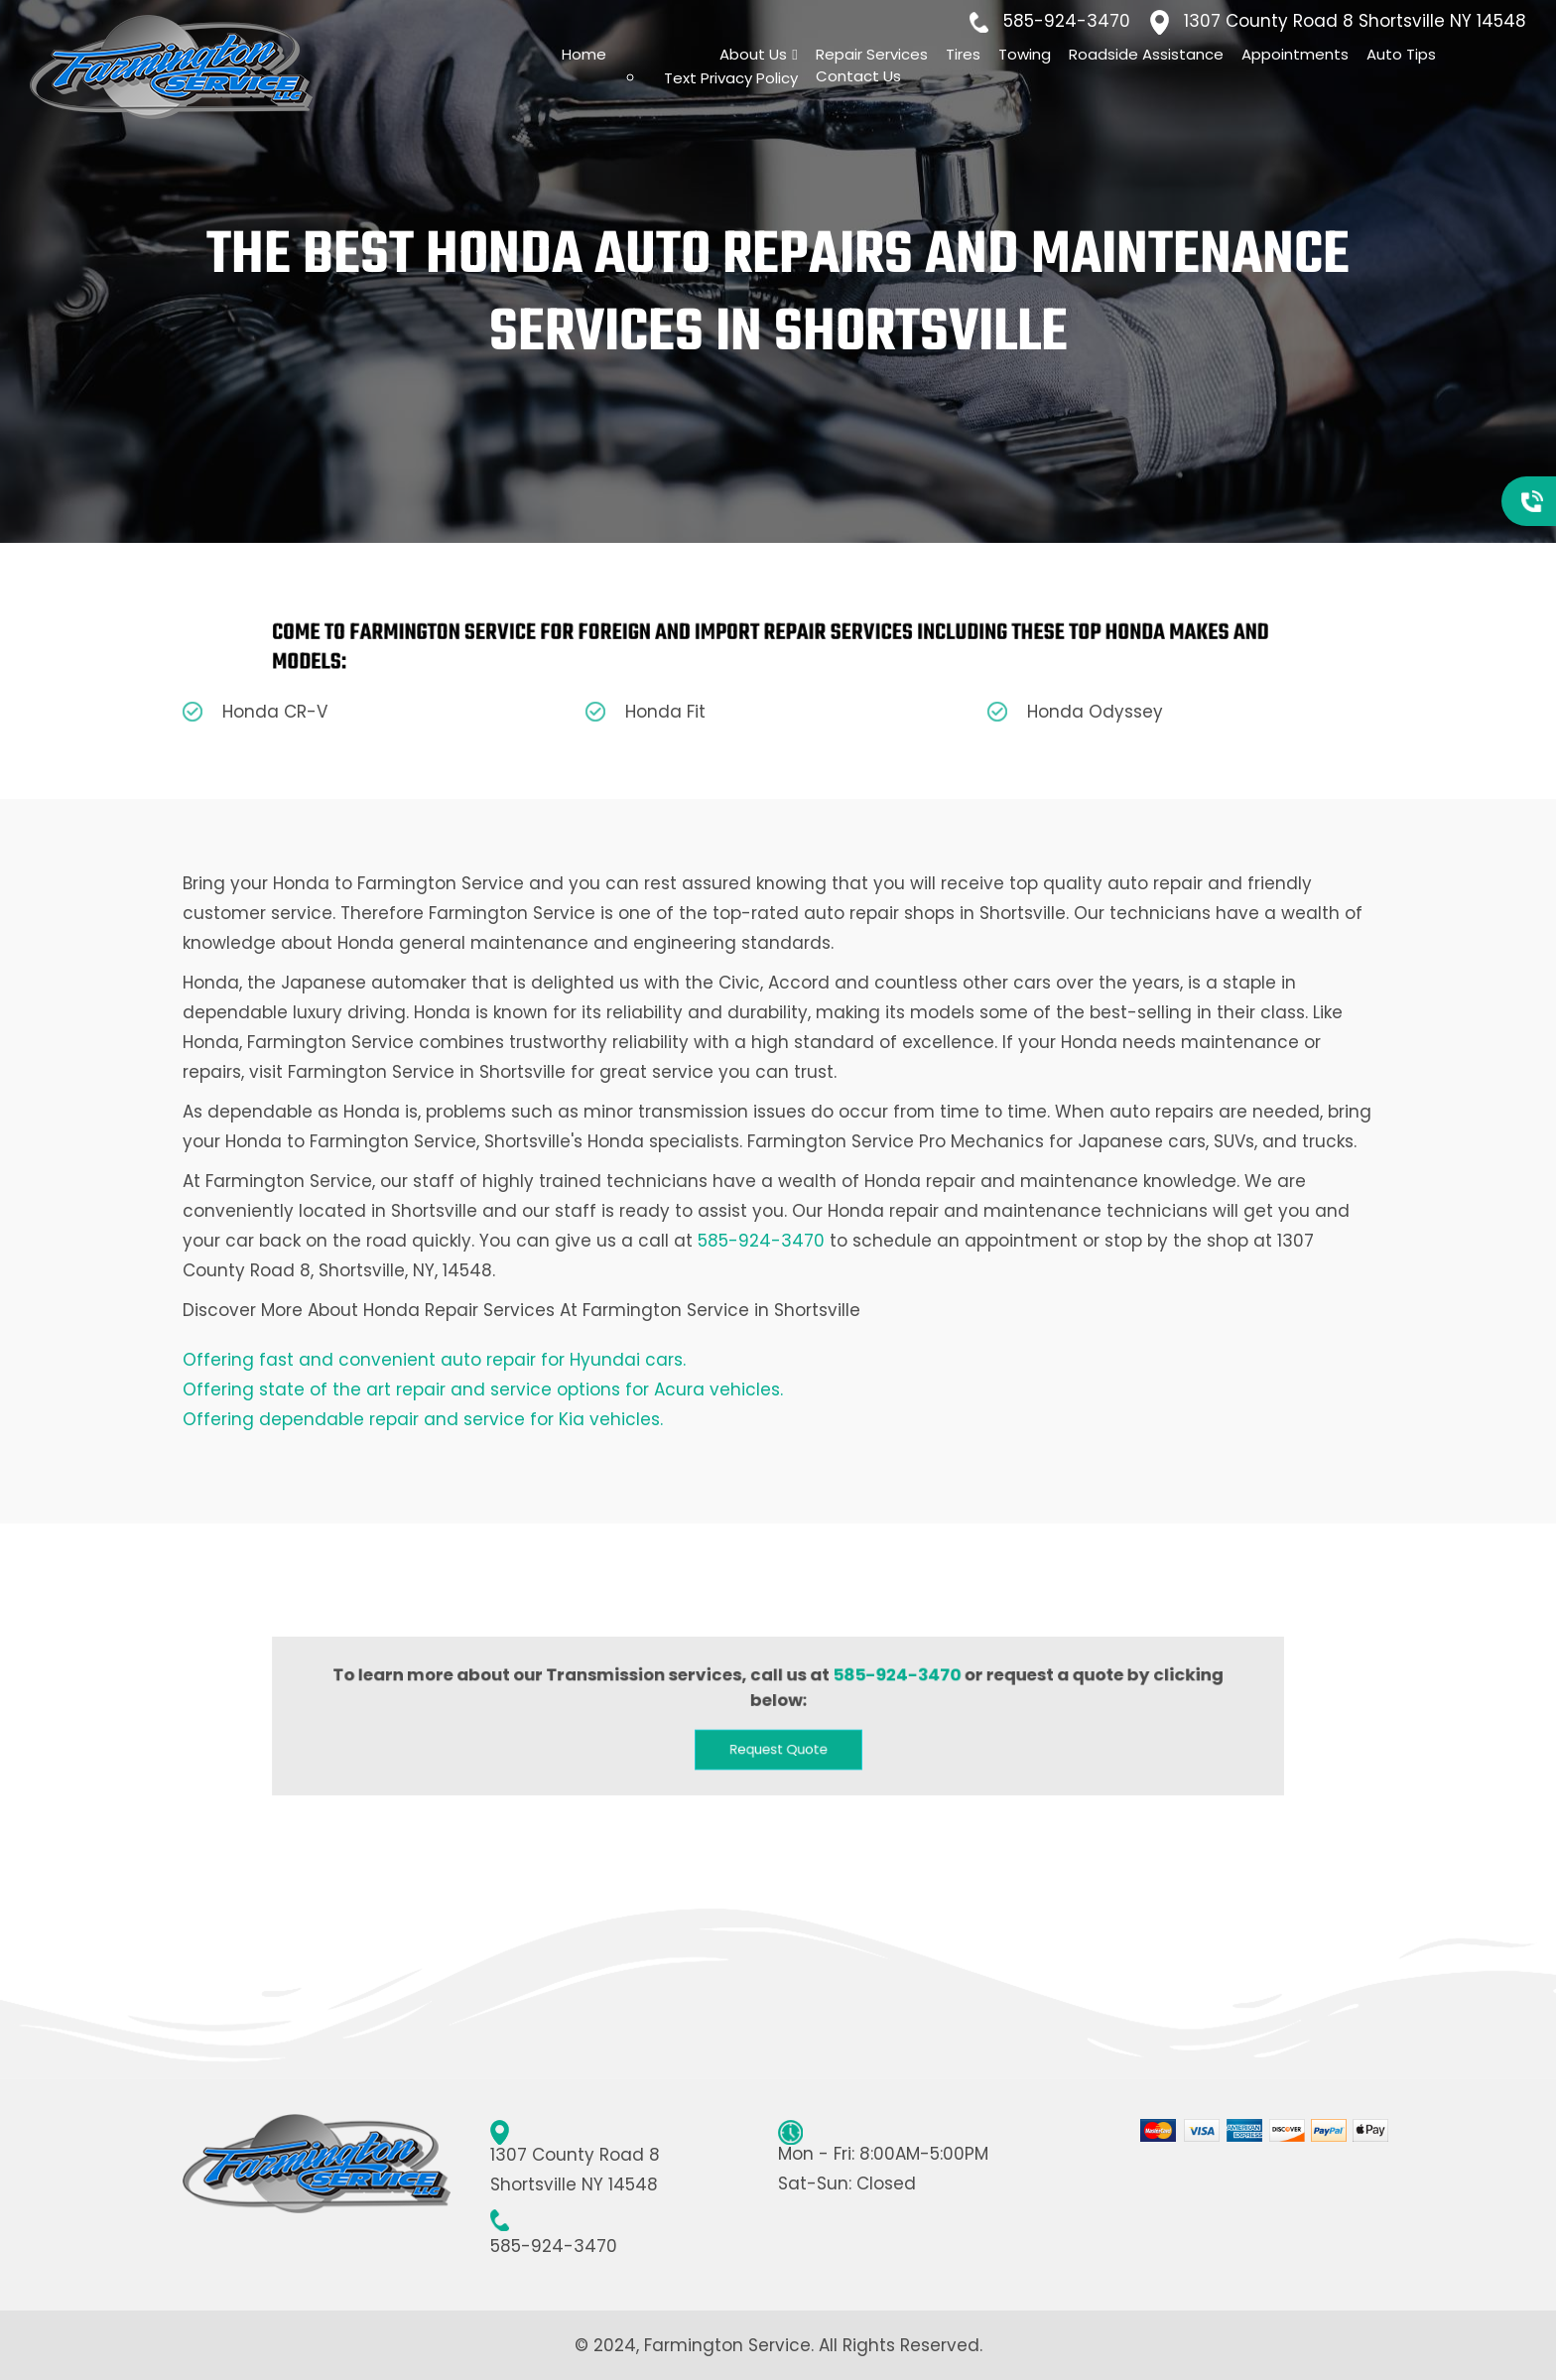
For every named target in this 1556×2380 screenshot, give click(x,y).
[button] (778, 1740)
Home (584, 54)
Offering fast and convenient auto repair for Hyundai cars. (434, 1360)
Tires (963, 54)
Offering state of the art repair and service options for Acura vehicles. (483, 1389)
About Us (753, 54)
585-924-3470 (1066, 21)
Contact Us (858, 76)
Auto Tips (1401, 54)
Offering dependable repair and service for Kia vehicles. (423, 1419)
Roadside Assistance (1146, 54)
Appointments (1295, 54)
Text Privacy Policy (731, 77)
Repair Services (872, 54)
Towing (1024, 54)
